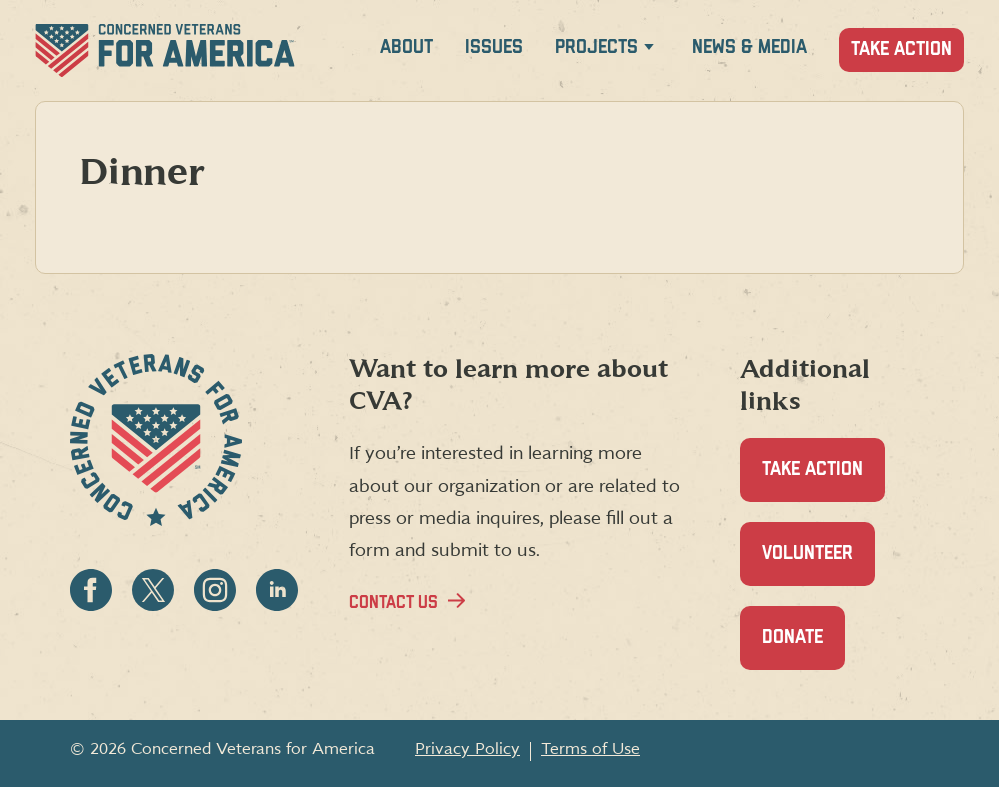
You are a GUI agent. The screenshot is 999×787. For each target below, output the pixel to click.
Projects (596, 47)
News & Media (749, 47)
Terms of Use (590, 749)
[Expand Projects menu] (649, 50)
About (406, 47)
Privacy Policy (467, 749)
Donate (803, 648)
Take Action (901, 49)
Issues (494, 47)
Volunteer (818, 564)
